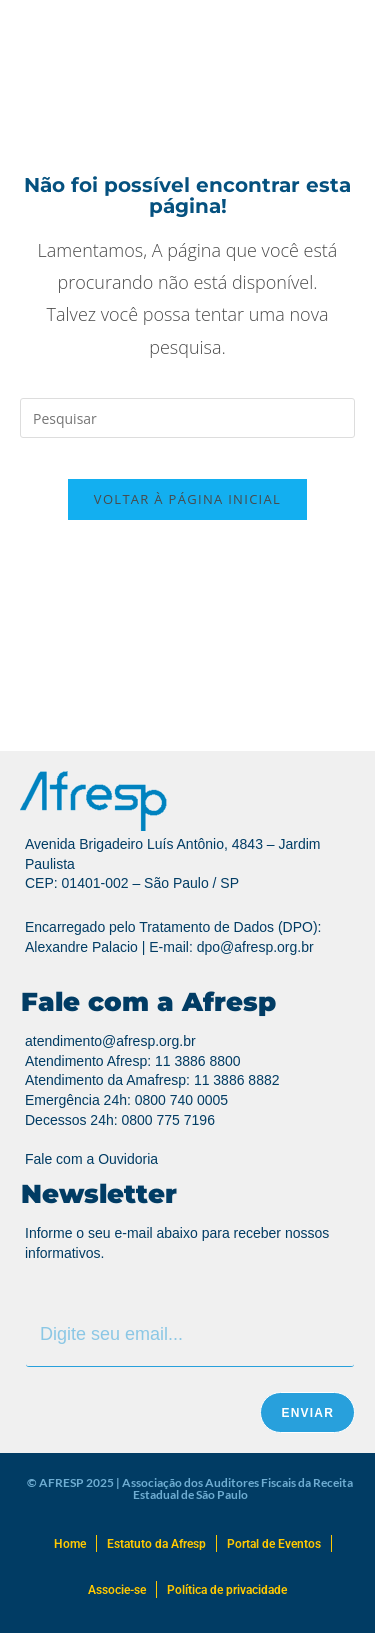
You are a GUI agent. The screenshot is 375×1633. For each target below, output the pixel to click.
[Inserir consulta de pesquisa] (187, 418)
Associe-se (117, 1590)
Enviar (307, 1413)
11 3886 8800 (198, 1061)
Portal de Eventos (274, 1544)
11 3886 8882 (237, 1080)
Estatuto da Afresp (156, 1544)
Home (70, 1544)
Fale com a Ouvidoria (91, 1159)
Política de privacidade (227, 1590)
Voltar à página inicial (187, 499)
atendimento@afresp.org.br (110, 1041)
